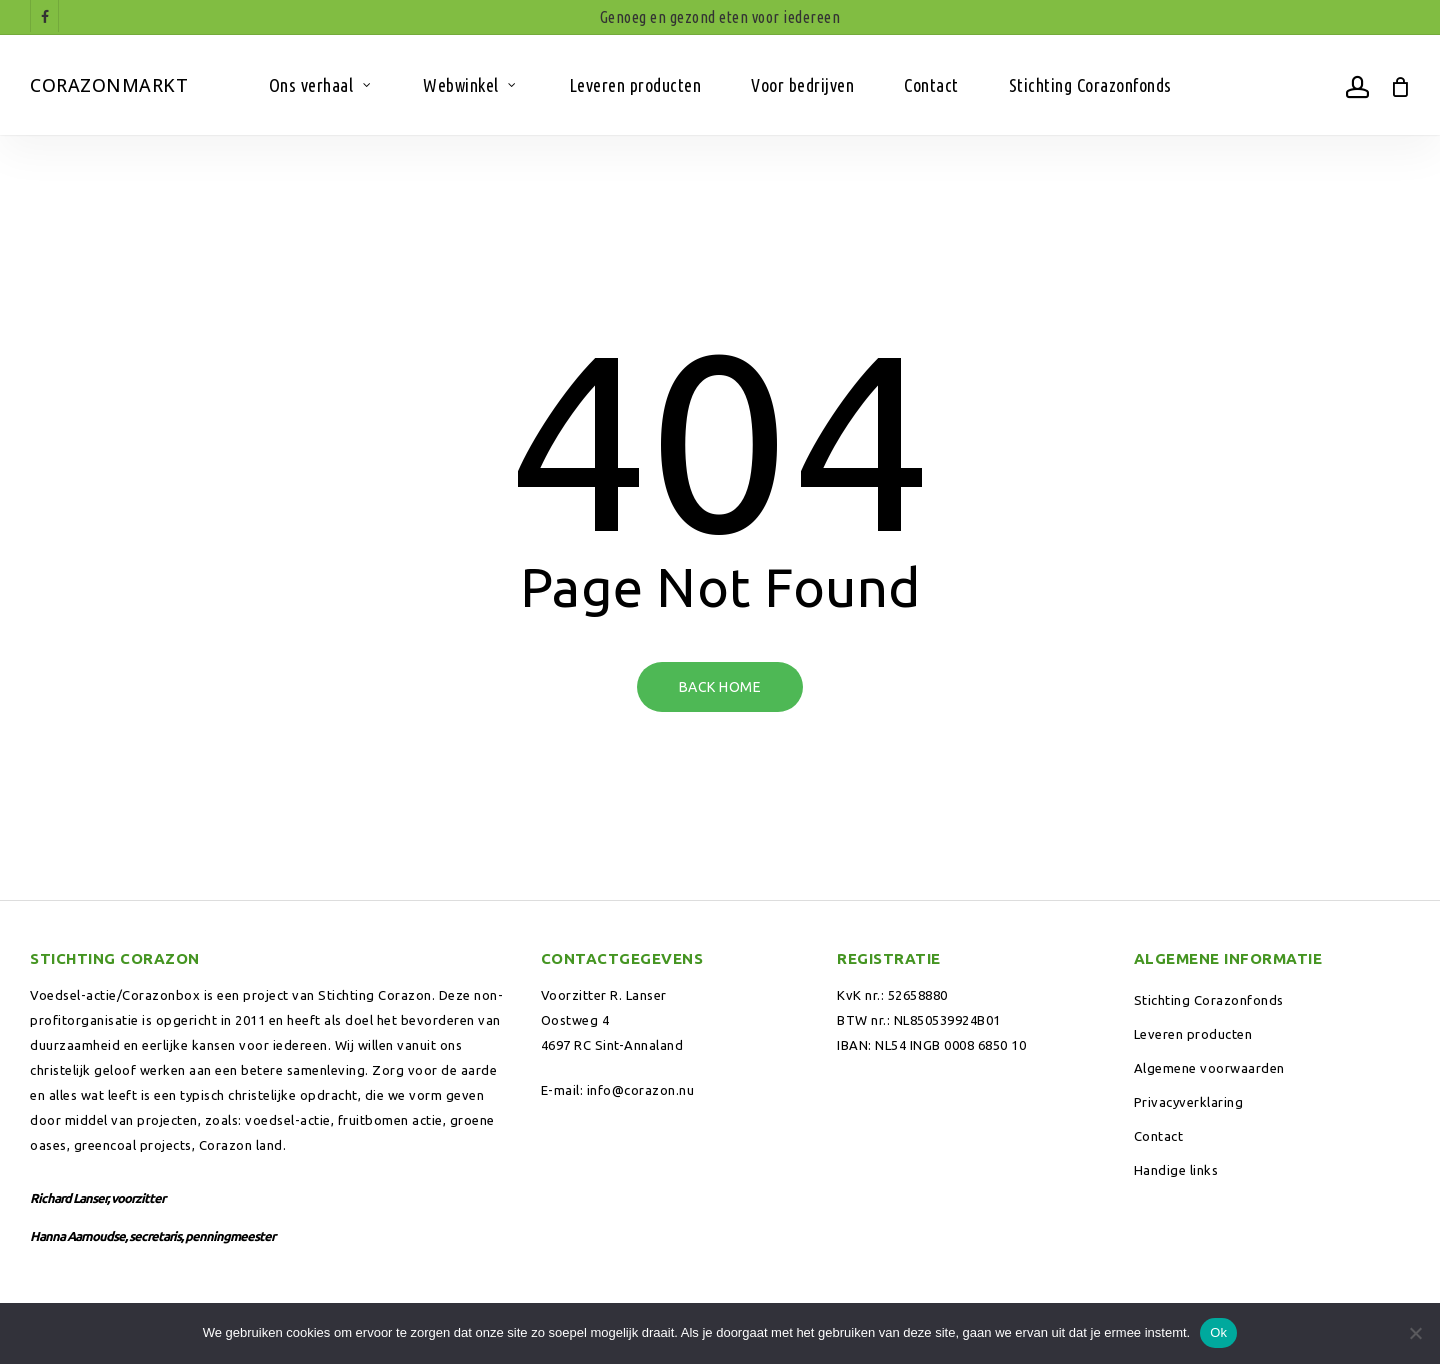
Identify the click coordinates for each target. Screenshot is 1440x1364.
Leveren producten (1193, 1034)
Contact (1159, 1136)
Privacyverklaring (1189, 1102)
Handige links (1176, 1170)
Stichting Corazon (375, 995)
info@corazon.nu (641, 1090)
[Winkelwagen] (1399, 85)
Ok (1218, 1332)
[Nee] (1415, 1333)
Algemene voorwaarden (1209, 1068)
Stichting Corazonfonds (1209, 1000)
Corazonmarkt (109, 85)
